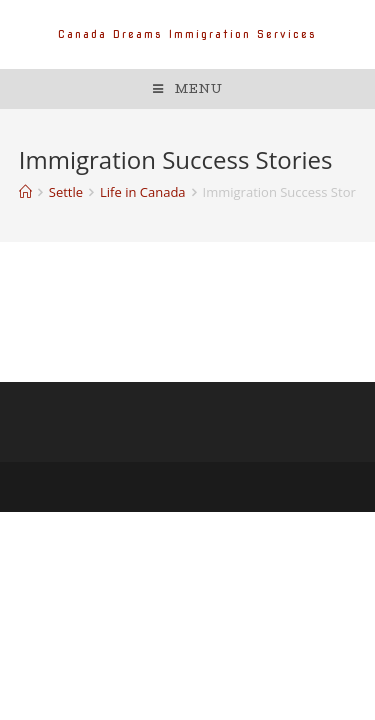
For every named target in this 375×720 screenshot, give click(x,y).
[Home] (25, 192)
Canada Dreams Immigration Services (187, 34)
